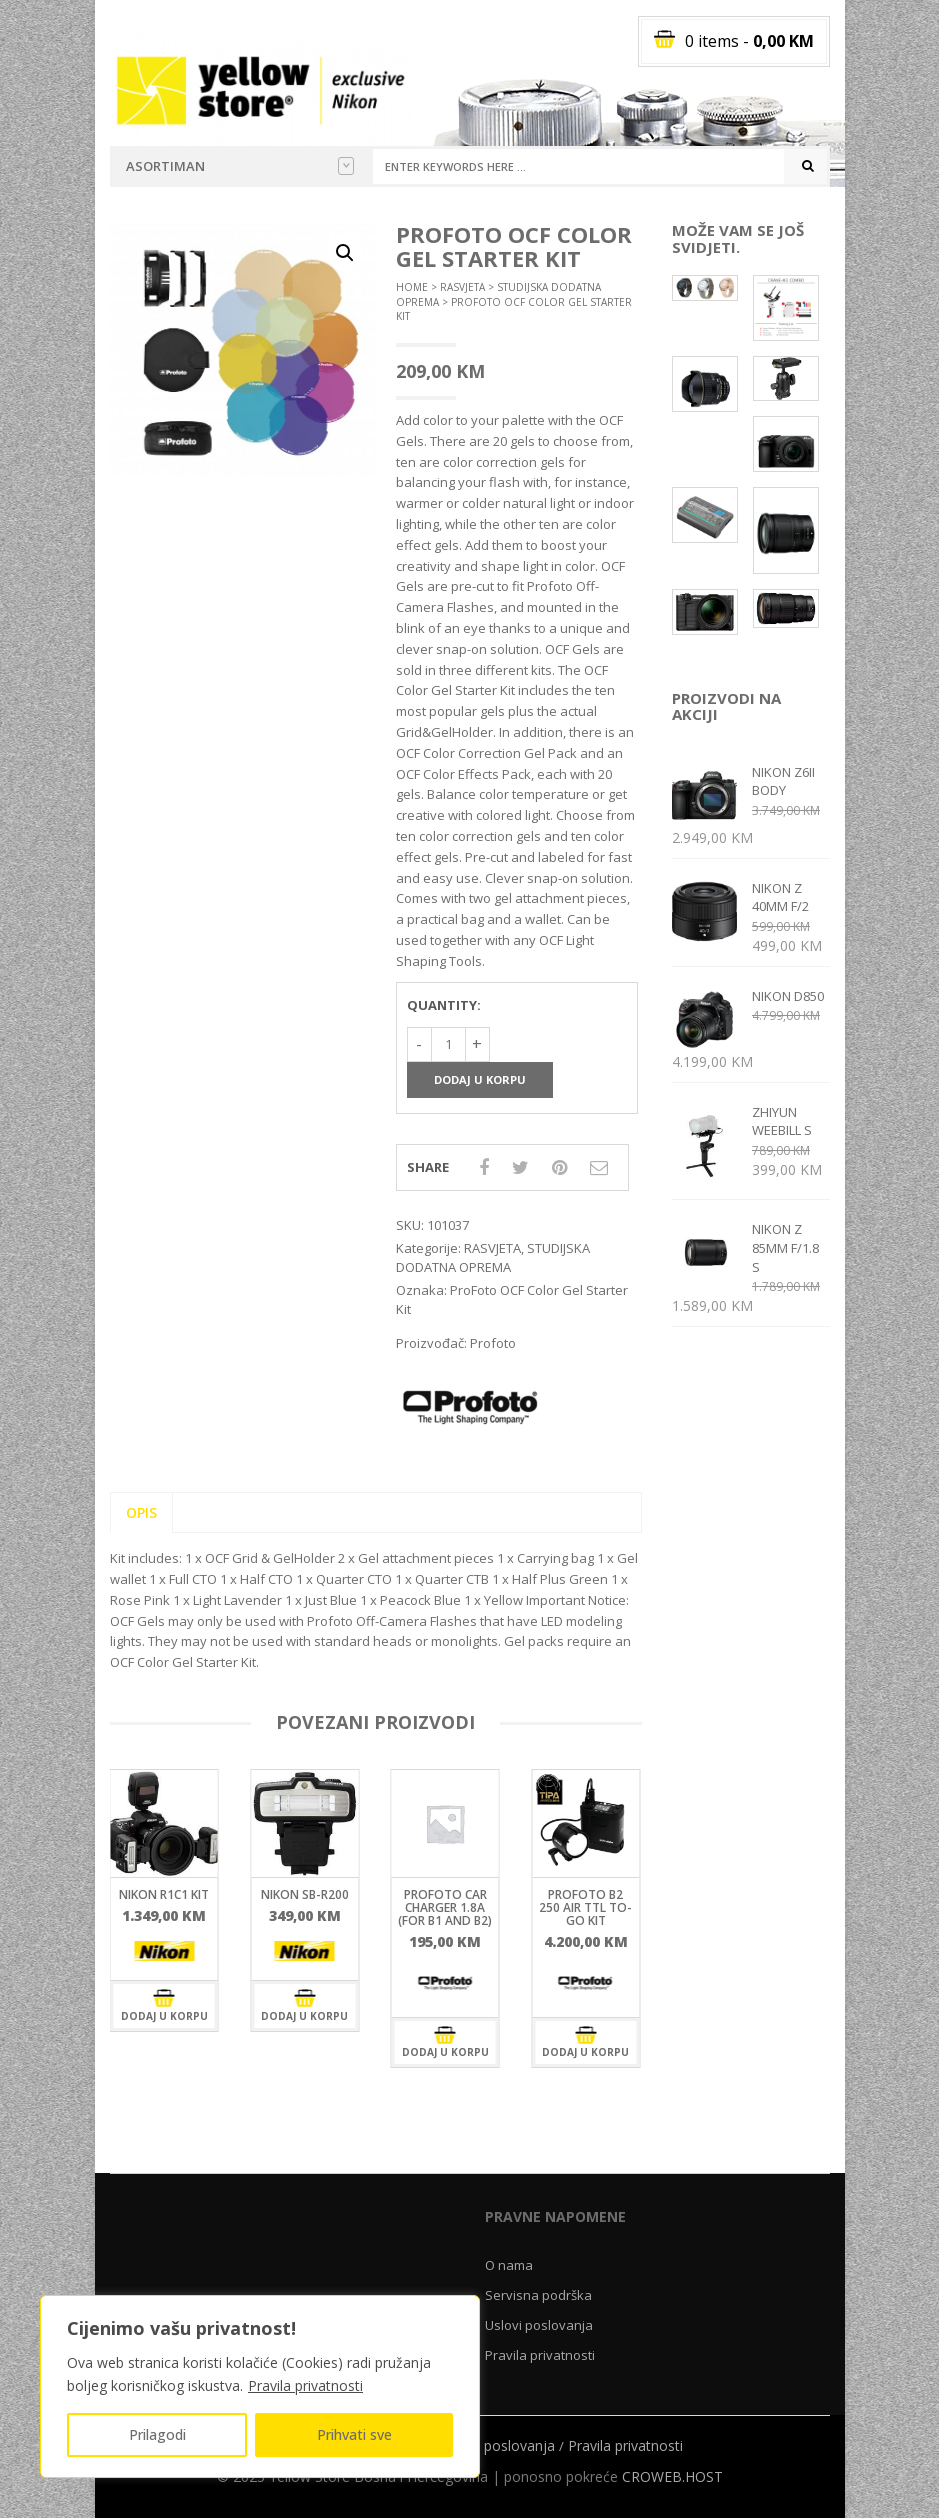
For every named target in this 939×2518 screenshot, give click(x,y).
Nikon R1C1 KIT (164, 1894)
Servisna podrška (538, 2295)
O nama (509, 2265)
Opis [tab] (141, 1512)
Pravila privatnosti (305, 2385)
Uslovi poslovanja (539, 2325)
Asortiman (240, 166)
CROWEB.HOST (672, 2476)
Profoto (493, 1343)
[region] (260, 2386)
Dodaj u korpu (480, 1079)
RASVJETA (462, 287)
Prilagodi (157, 2434)
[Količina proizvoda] (448, 1044)
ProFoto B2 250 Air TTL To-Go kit (585, 1907)
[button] (345, 253)
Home (412, 287)
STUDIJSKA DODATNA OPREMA (493, 1257)
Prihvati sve (354, 2434)
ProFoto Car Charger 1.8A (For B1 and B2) (445, 1907)
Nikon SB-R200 (305, 1894)
